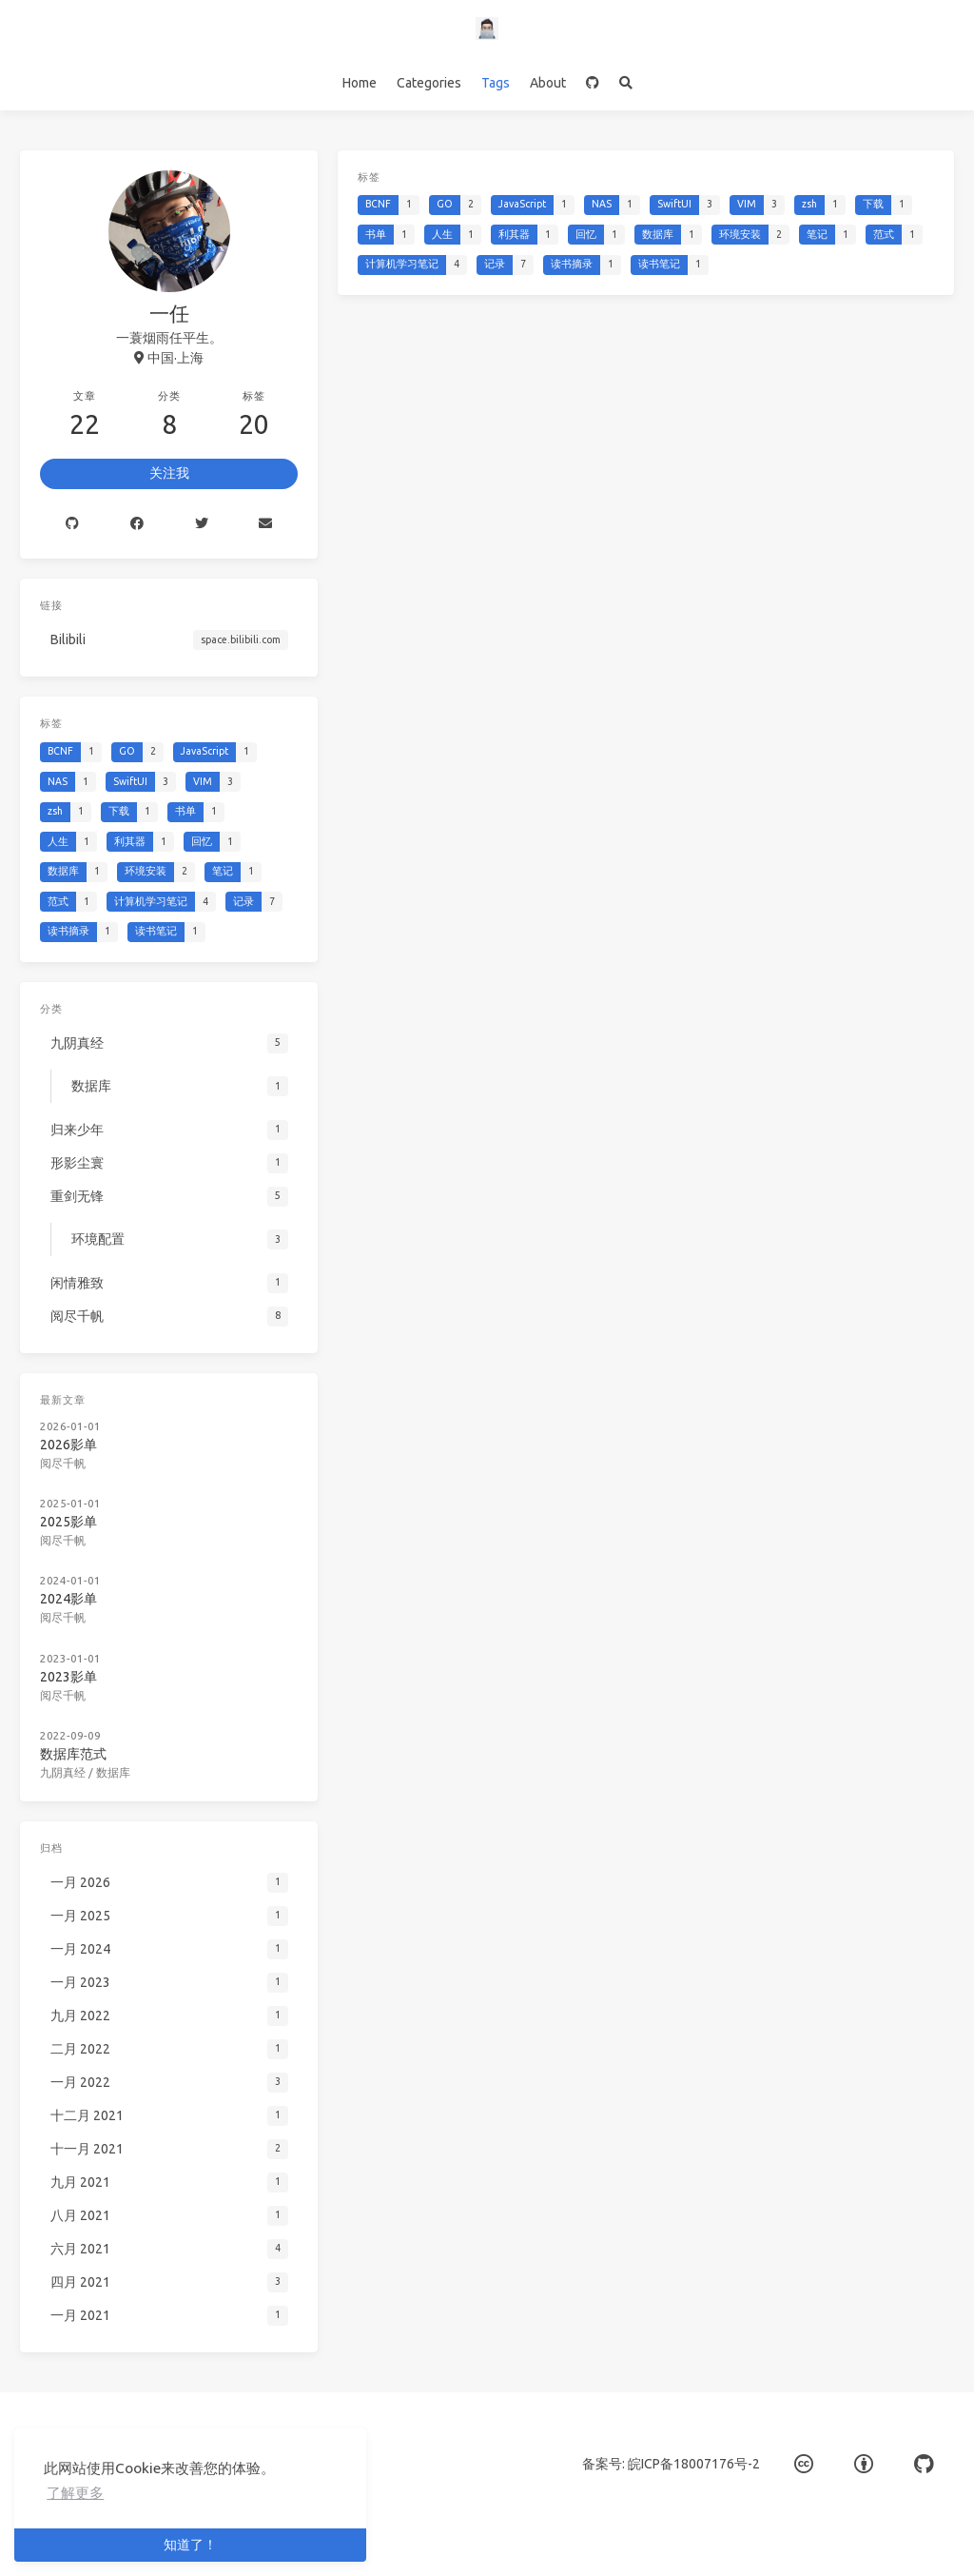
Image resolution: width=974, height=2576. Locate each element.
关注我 (169, 473)
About (548, 82)
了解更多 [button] (75, 2493)
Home (359, 82)
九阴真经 (63, 1772)
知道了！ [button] (190, 2544)
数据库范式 (73, 1753)
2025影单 (68, 1521)
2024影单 (68, 1598)
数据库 (113, 1772)
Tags (495, 82)
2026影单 (68, 1444)
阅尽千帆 (63, 1463)
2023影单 (68, 1676)
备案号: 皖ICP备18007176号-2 (671, 2463)
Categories (429, 82)
